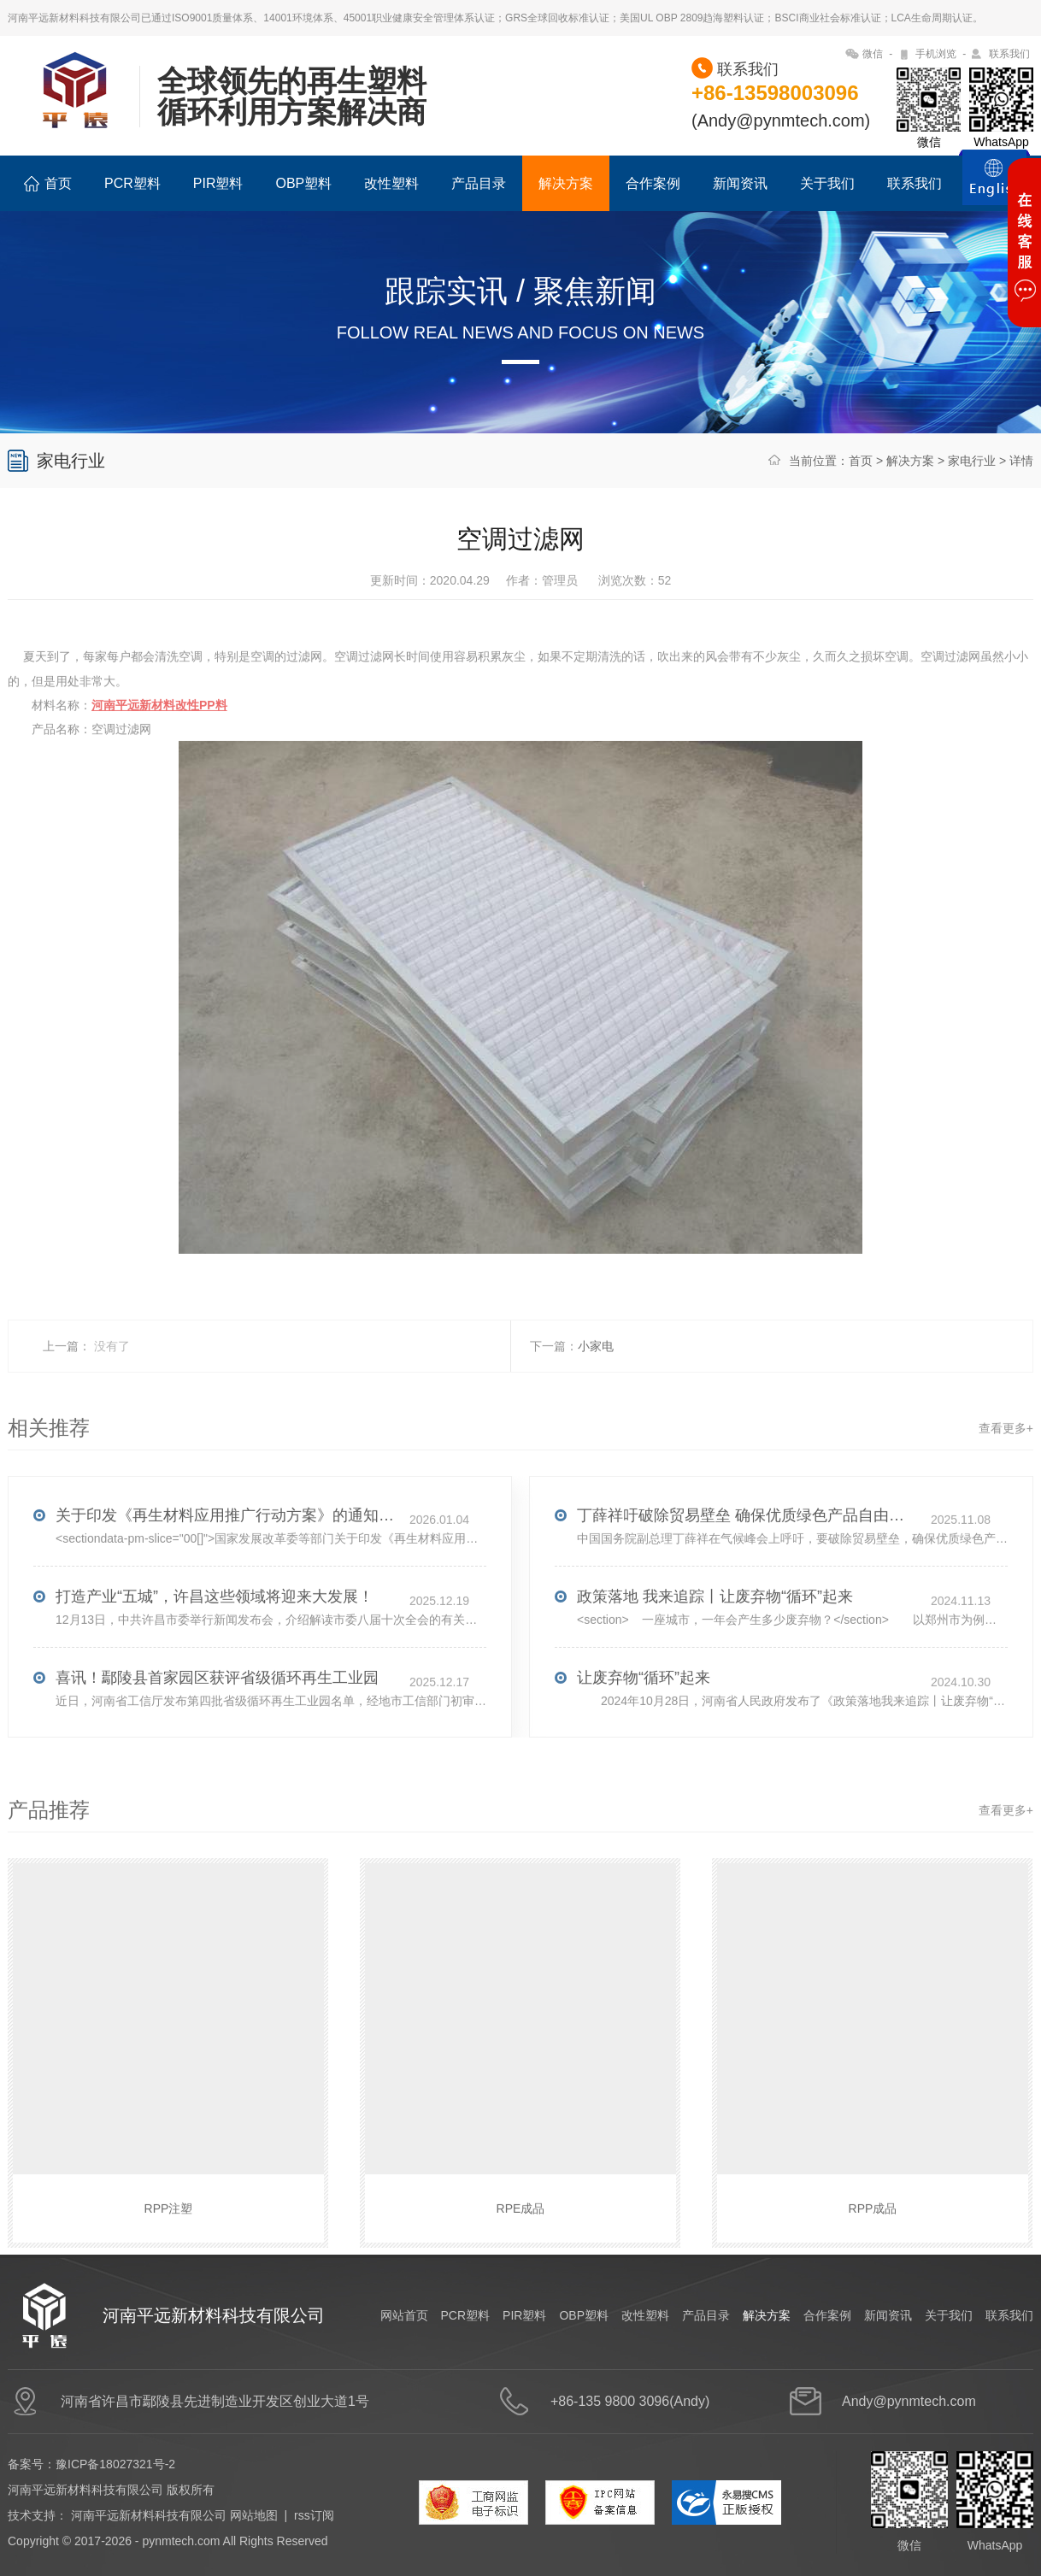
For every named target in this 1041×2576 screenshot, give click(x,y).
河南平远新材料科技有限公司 (148, 2515)
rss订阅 (314, 2515)
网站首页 (404, 2315)
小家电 (596, 1379)
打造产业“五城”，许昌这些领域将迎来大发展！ (214, 1629)
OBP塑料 (303, 183)
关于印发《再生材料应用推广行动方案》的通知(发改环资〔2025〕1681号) (226, 1548)
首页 (48, 183)
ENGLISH (994, 187)
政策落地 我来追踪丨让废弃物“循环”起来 (715, 1629)
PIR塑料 (218, 183)
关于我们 (827, 183)
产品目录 (478, 183)
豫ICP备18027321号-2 (115, 2464)
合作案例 (653, 183)
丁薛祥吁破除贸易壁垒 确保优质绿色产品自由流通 (748, 1548)
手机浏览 (935, 54)
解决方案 (565, 183)
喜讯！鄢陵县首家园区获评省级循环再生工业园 (217, 1711)
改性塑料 (391, 183)
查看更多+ (1006, 1461)
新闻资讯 (740, 183)
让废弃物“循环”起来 (643, 1711)
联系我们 (1009, 54)
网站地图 (254, 2515)
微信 (872, 54)
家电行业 (972, 461)
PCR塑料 (132, 183)
